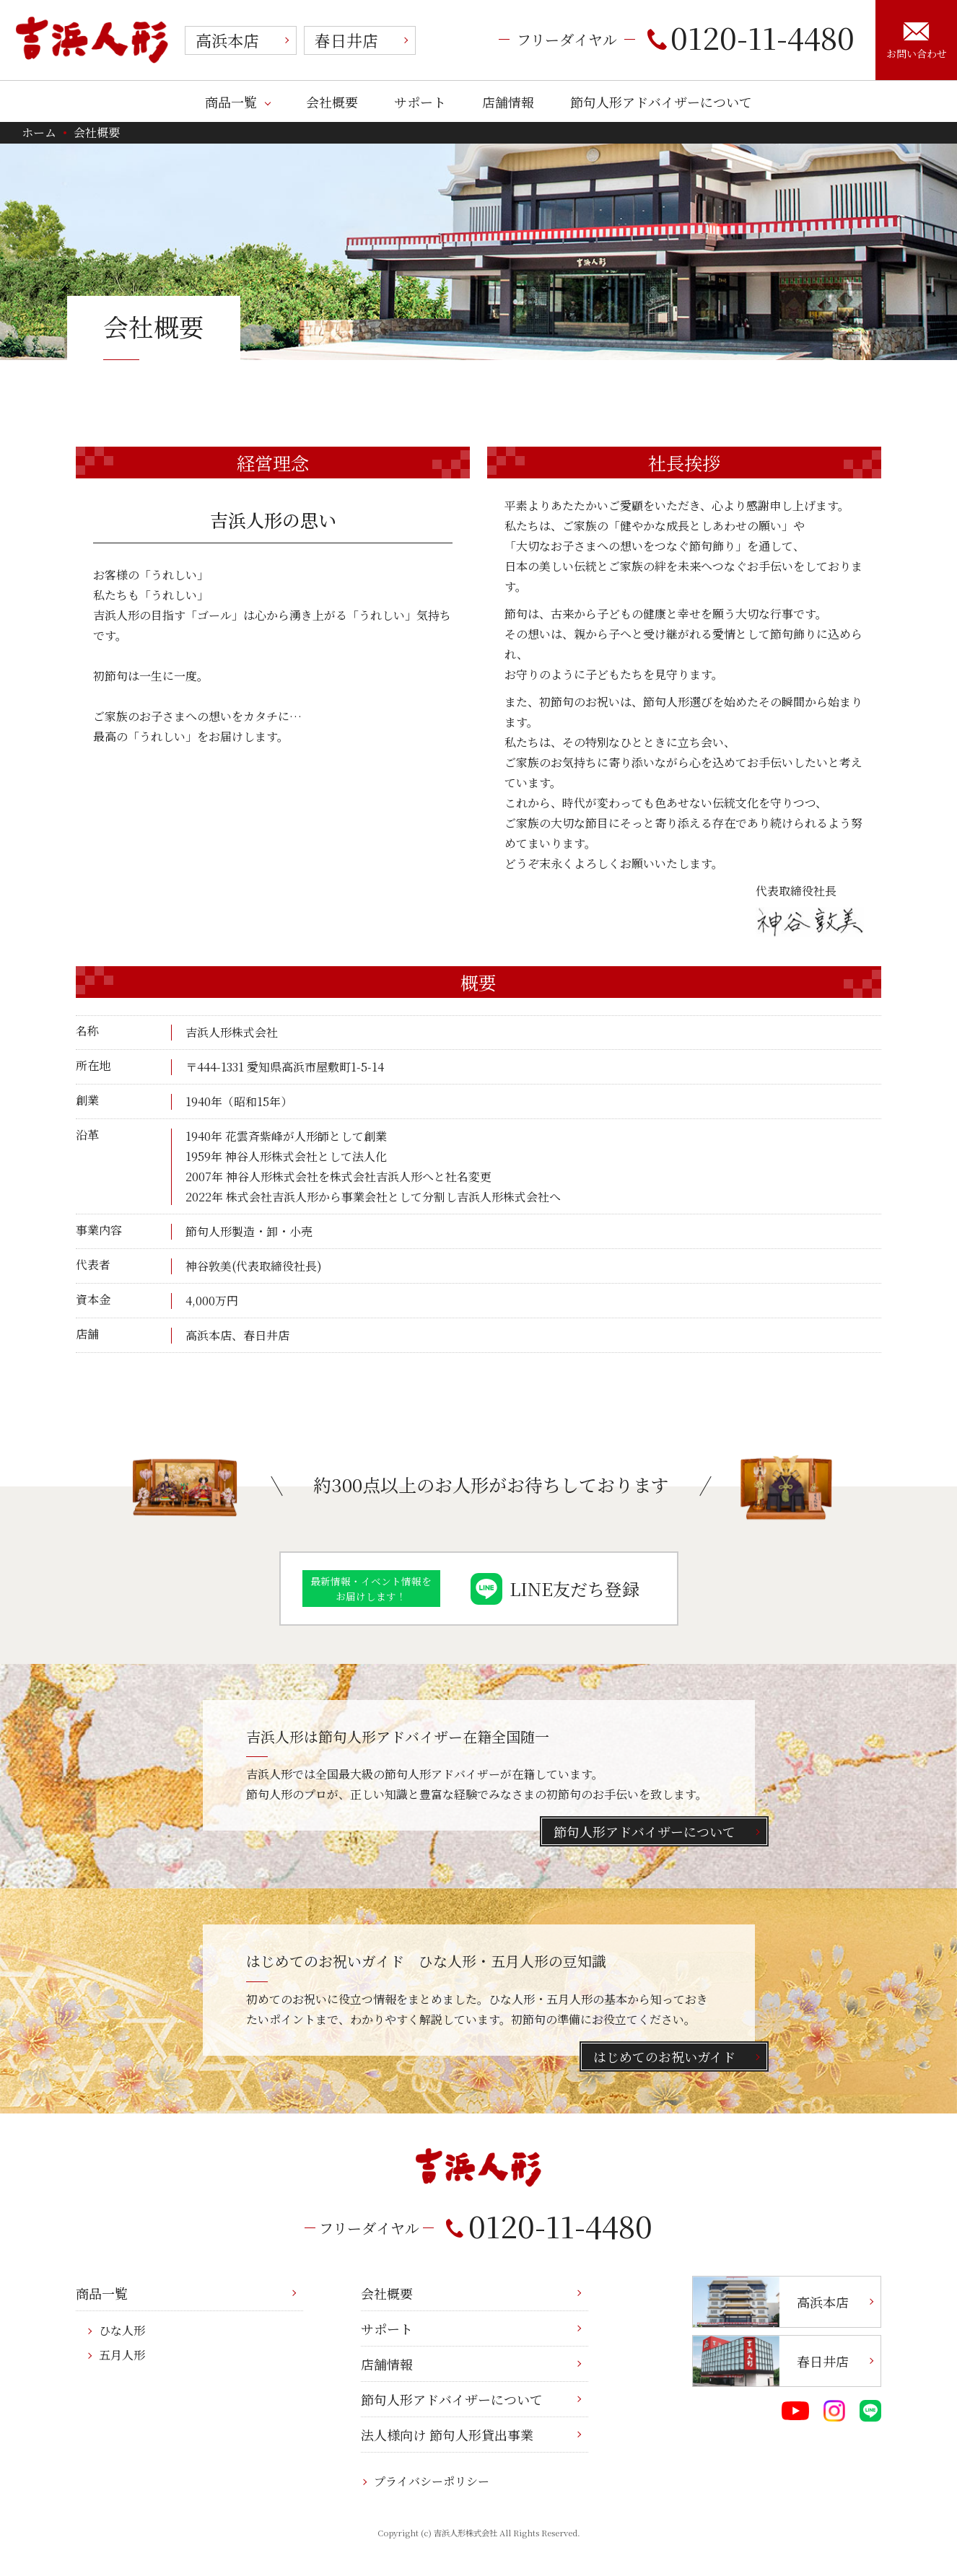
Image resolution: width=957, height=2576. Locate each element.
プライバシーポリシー (431, 2481)
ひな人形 (122, 2330)
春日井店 (346, 40)
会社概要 (332, 101)
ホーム (39, 132)
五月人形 (122, 2355)
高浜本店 (227, 40)
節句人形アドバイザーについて (661, 101)
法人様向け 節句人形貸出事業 (447, 2434)
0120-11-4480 (751, 37)
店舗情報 (508, 101)
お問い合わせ (916, 41)
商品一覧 (231, 101)
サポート (420, 101)
